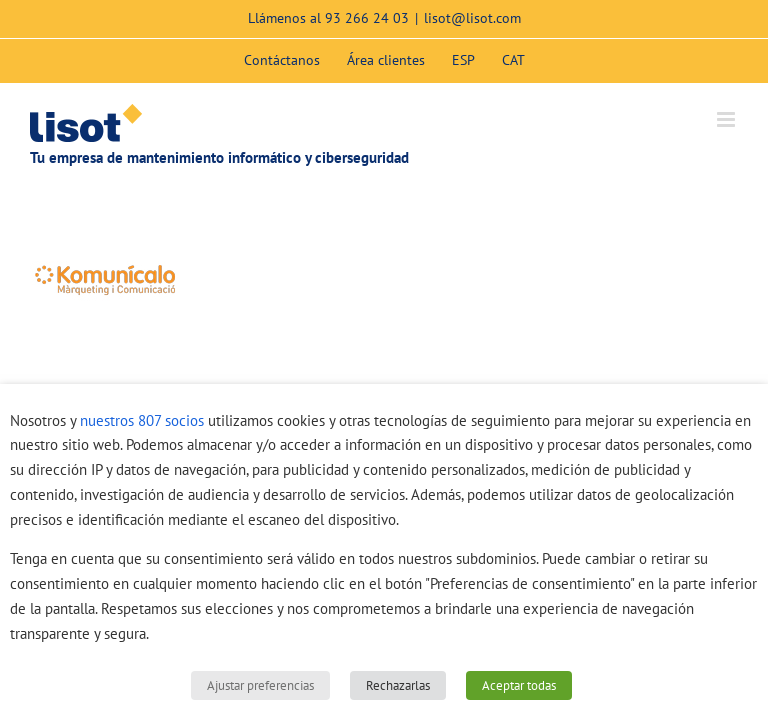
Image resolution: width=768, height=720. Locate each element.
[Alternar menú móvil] (727, 119)
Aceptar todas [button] (519, 685)
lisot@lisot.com (472, 18)
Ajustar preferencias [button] (260, 685)
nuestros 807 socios (142, 420)
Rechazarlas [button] (398, 685)
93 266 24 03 (367, 18)
